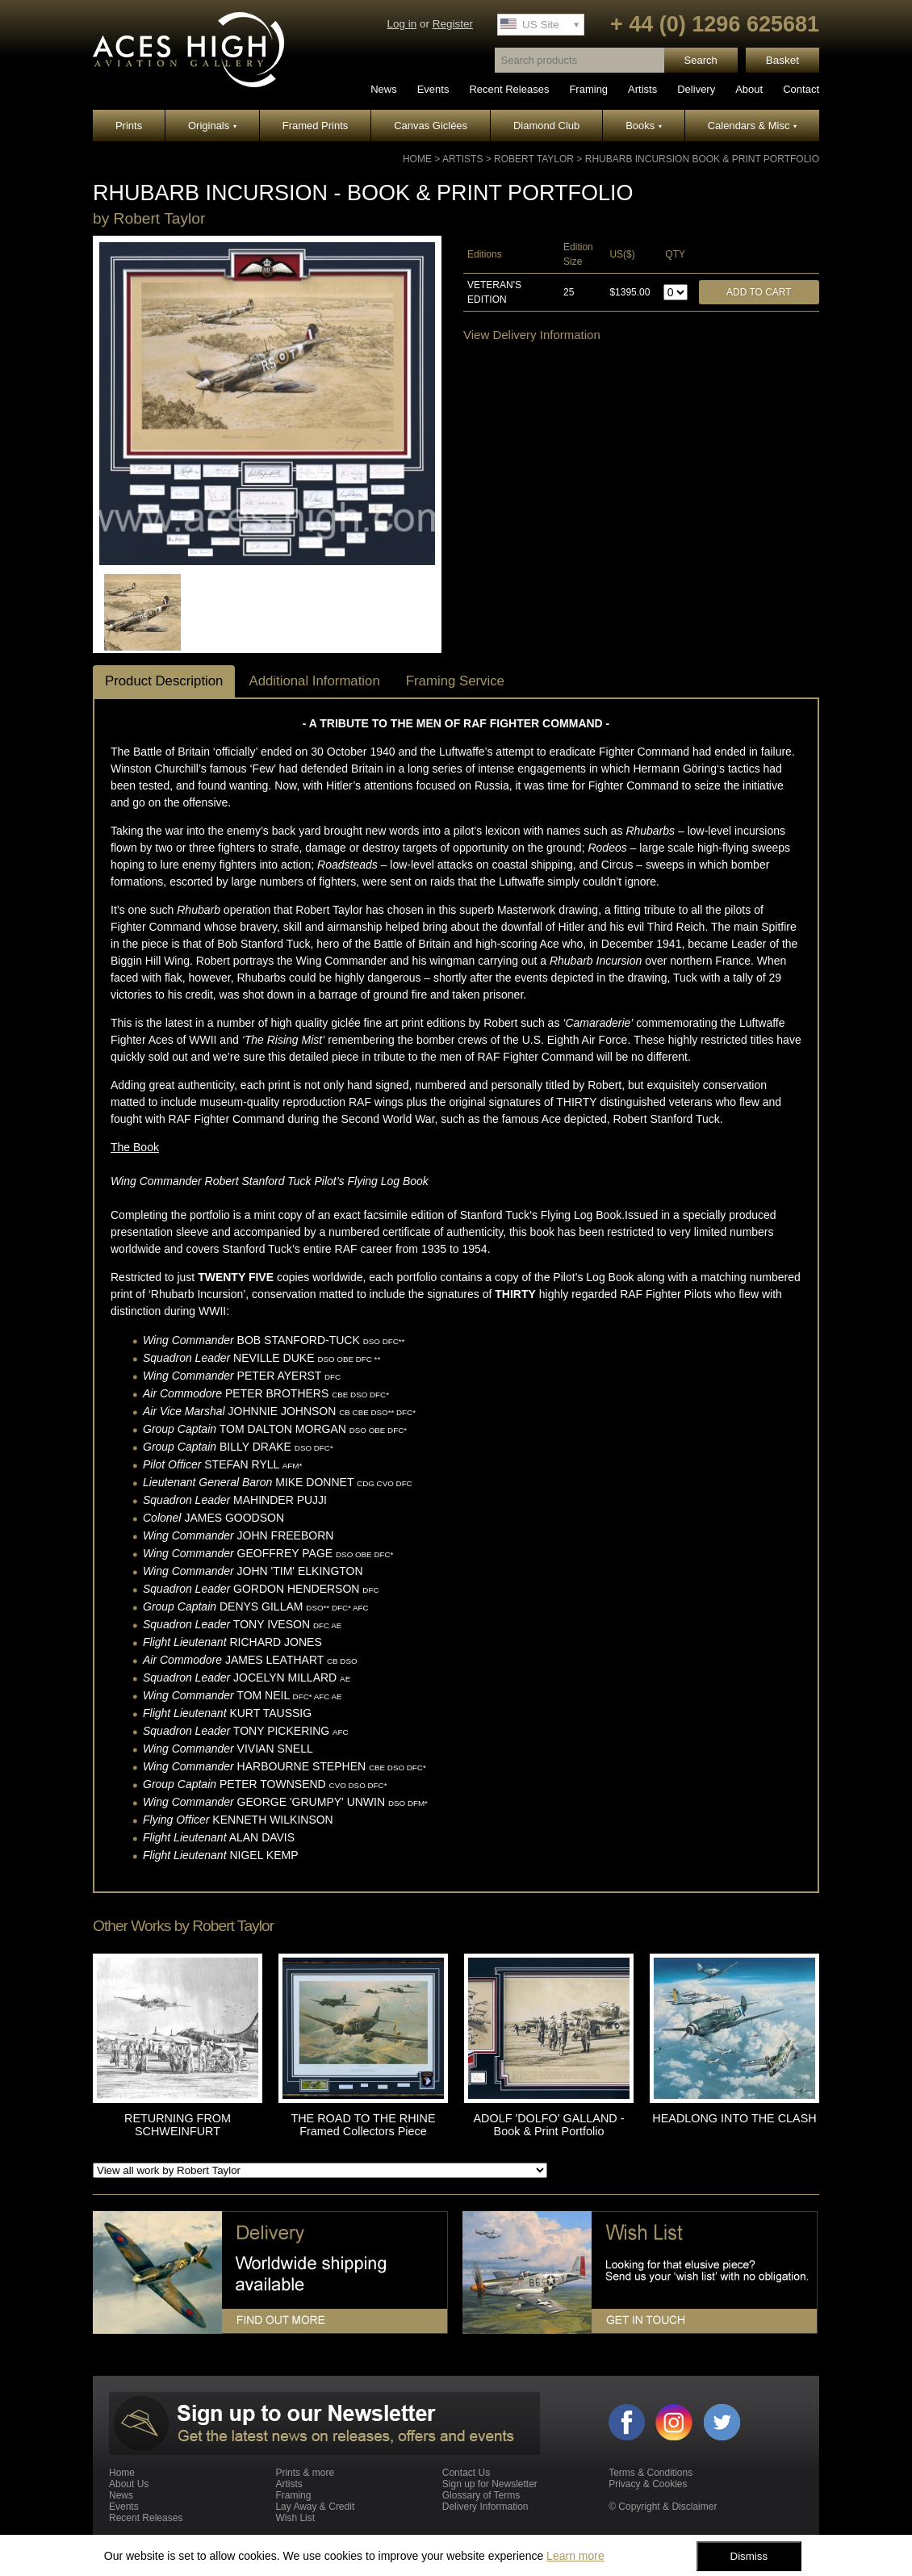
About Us (129, 2484)
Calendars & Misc (752, 125)
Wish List (295, 2518)
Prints (128, 125)
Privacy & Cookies (648, 2484)
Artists (642, 89)
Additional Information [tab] (314, 681)
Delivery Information (485, 2506)
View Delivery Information (531, 334)
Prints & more (304, 2472)
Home (417, 159)
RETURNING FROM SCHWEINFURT (177, 2125)
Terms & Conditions (650, 2472)
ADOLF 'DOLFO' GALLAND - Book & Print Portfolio (548, 2125)
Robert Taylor (534, 159)
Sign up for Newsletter (490, 2484)
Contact (801, 89)
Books (643, 125)
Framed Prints (315, 125)
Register (453, 24)
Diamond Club (546, 125)
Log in (401, 24)
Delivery (696, 89)
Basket (782, 60)
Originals (212, 125)
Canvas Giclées (430, 125)
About (749, 89)
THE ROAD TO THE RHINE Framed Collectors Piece (363, 2125)
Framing (588, 89)
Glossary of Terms (481, 2495)
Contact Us (466, 2472)
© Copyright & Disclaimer (663, 2506)
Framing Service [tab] (455, 681)
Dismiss (749, 2556)
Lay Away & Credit (314, 2506)
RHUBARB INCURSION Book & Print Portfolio (702, 159)
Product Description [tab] (164, 681)
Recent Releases (509, 89)
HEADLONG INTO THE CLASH (734, 2118)
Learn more (575, 2555)
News (383, 89)
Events (433, 89)
